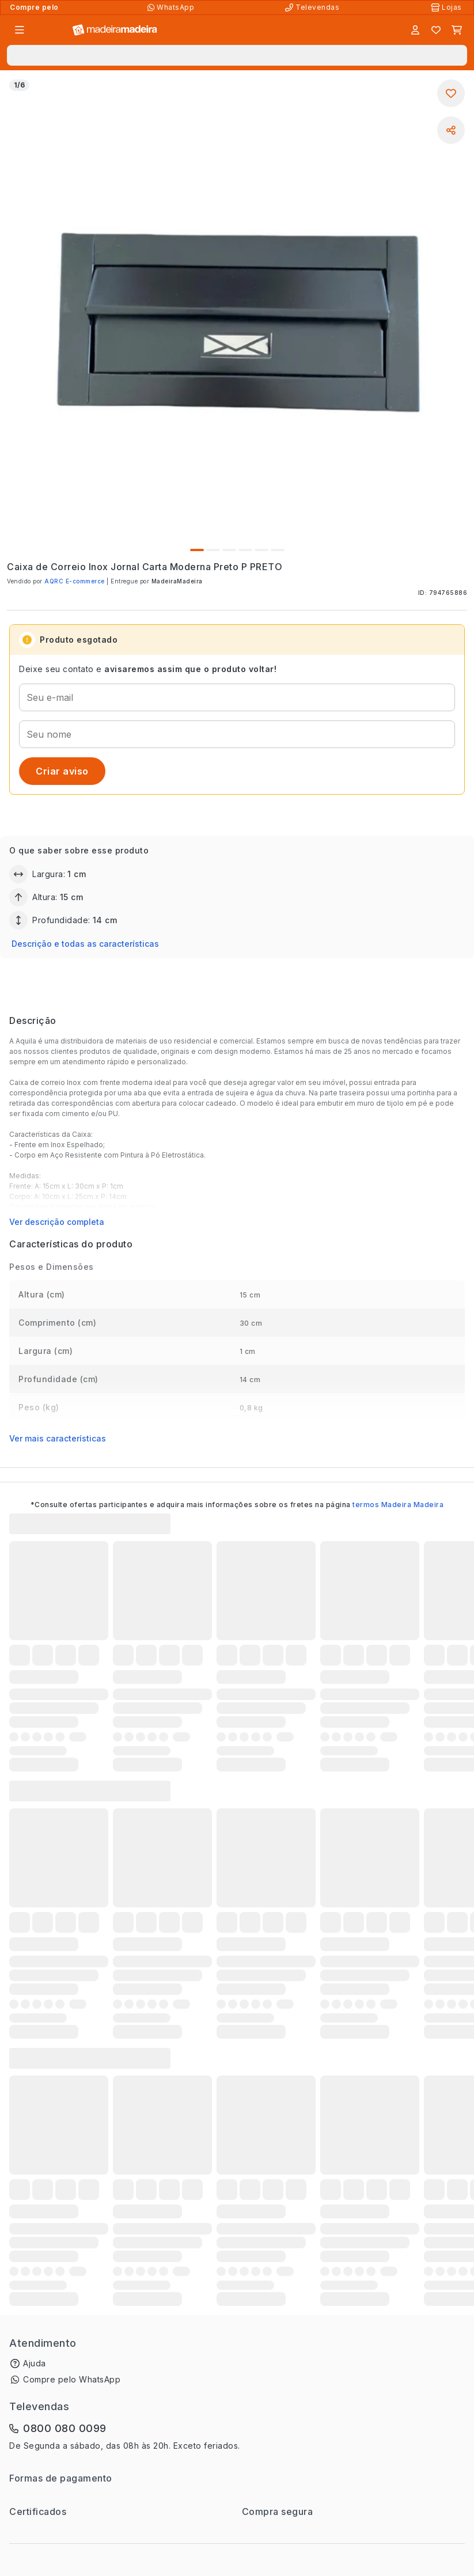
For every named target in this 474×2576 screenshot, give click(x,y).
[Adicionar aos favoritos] (451, 93)
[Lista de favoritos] (436, 30)
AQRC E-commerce (74, 581)
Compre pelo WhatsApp (71, 2379)
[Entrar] (415, 30)
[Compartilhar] (451, 130)
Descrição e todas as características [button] (85, 944)
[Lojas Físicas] (447, 7)
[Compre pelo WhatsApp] (171, 7)
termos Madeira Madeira (397, 1504)
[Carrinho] (456, 30)
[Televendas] (313, 7)
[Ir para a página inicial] (115, 30)
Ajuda (34, 2363)
